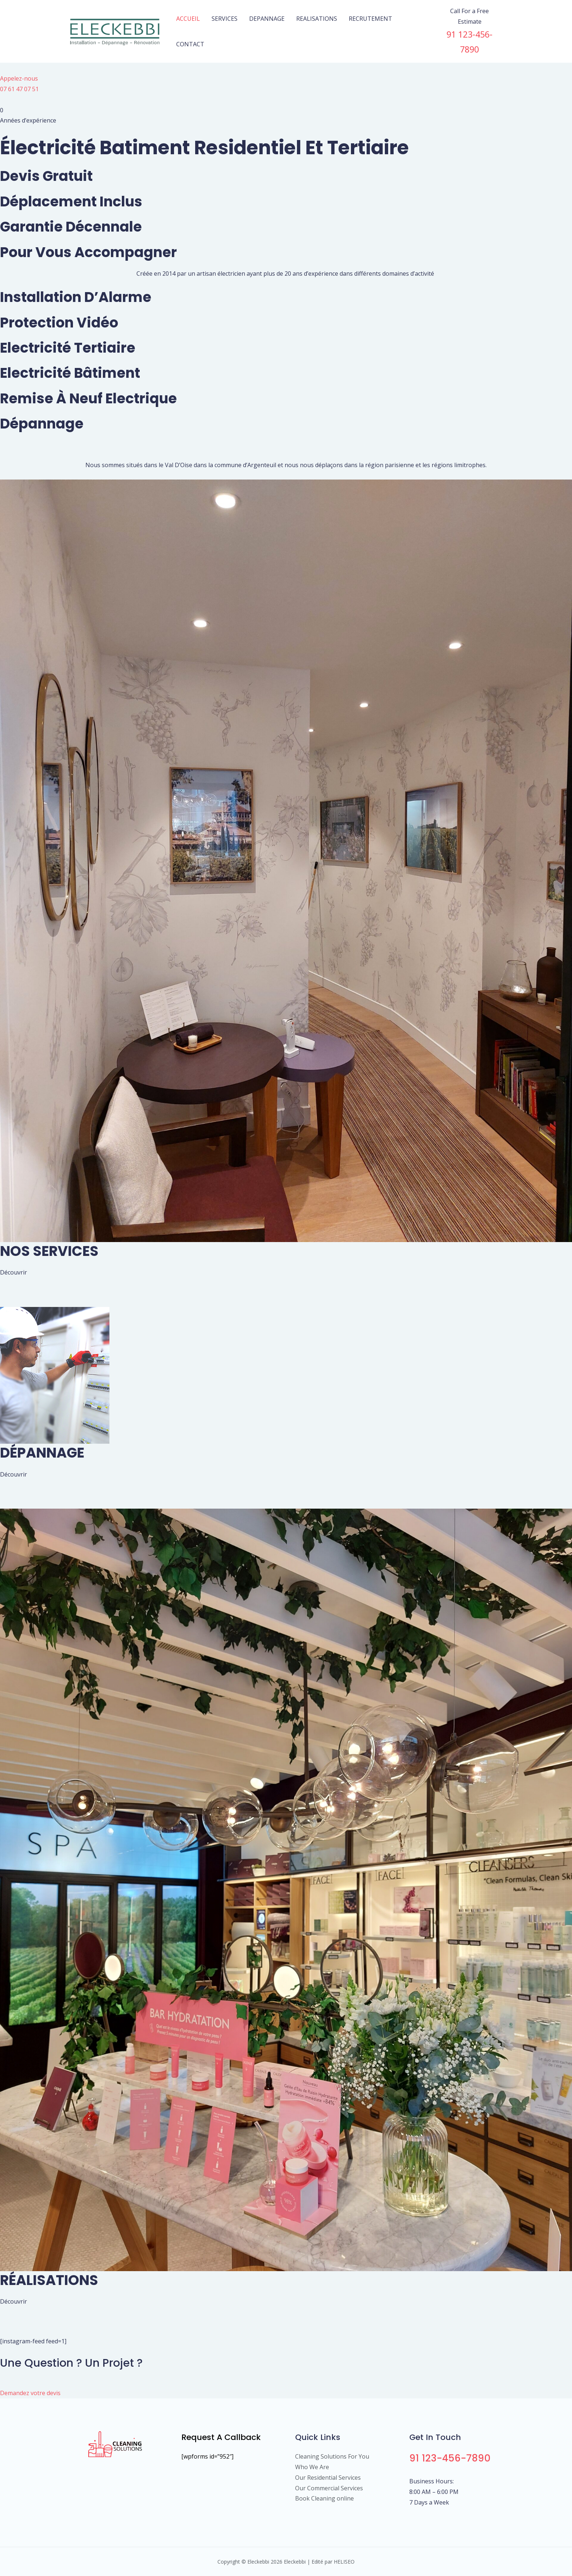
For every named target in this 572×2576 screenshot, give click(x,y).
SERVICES (224, 19)
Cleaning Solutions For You (332, 2456)
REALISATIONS (316, 19)
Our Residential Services (328, 2478)
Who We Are (312, 2467)
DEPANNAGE (267, 19)
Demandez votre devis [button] (30, 2393)
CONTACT (190, 44)
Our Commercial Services (329, 2488)
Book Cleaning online (324, 2498)
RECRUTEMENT (370, 19)
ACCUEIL (188, 19)
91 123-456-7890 (450, 2458)
